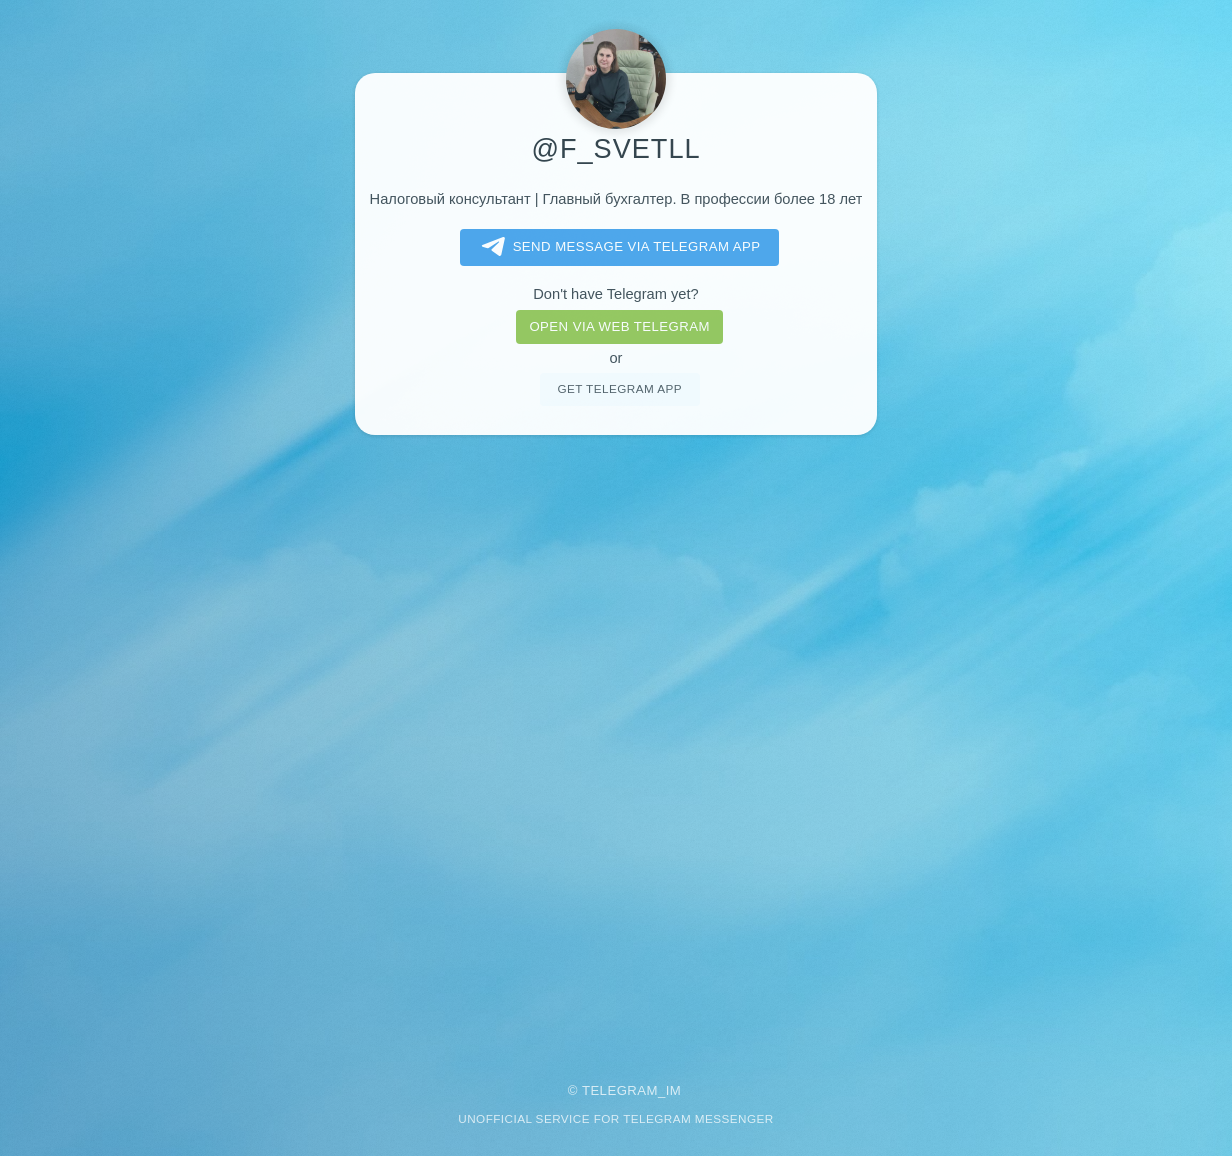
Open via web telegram (619, 326)
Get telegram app (619, 388)
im (674, 1090)
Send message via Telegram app (617, 247)
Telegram (620, 1090)
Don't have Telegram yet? (615, 294)
